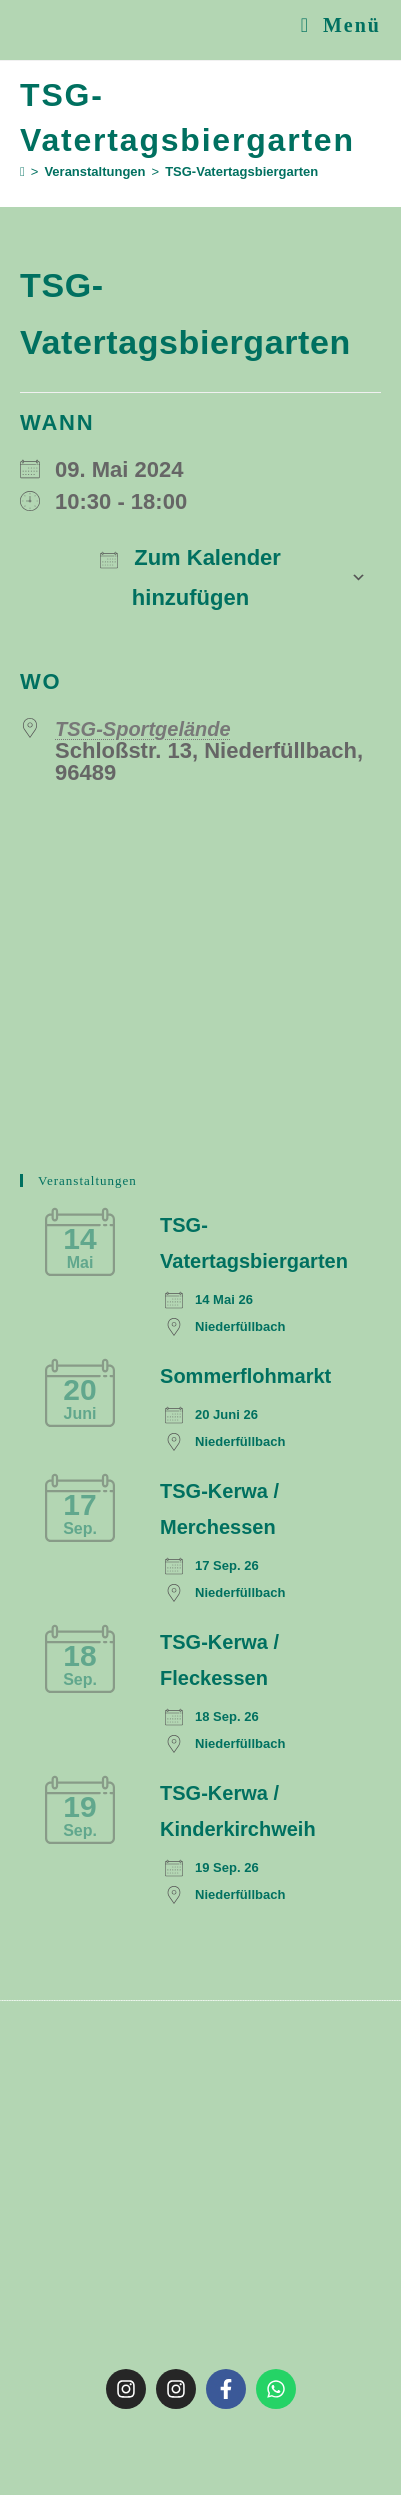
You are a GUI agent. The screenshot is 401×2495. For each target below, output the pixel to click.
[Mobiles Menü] (341, 25)
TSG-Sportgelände (143, 729)
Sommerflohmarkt (245, 1376)
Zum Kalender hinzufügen (190, 577)
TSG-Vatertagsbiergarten (241, 171)
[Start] (22, 171)
